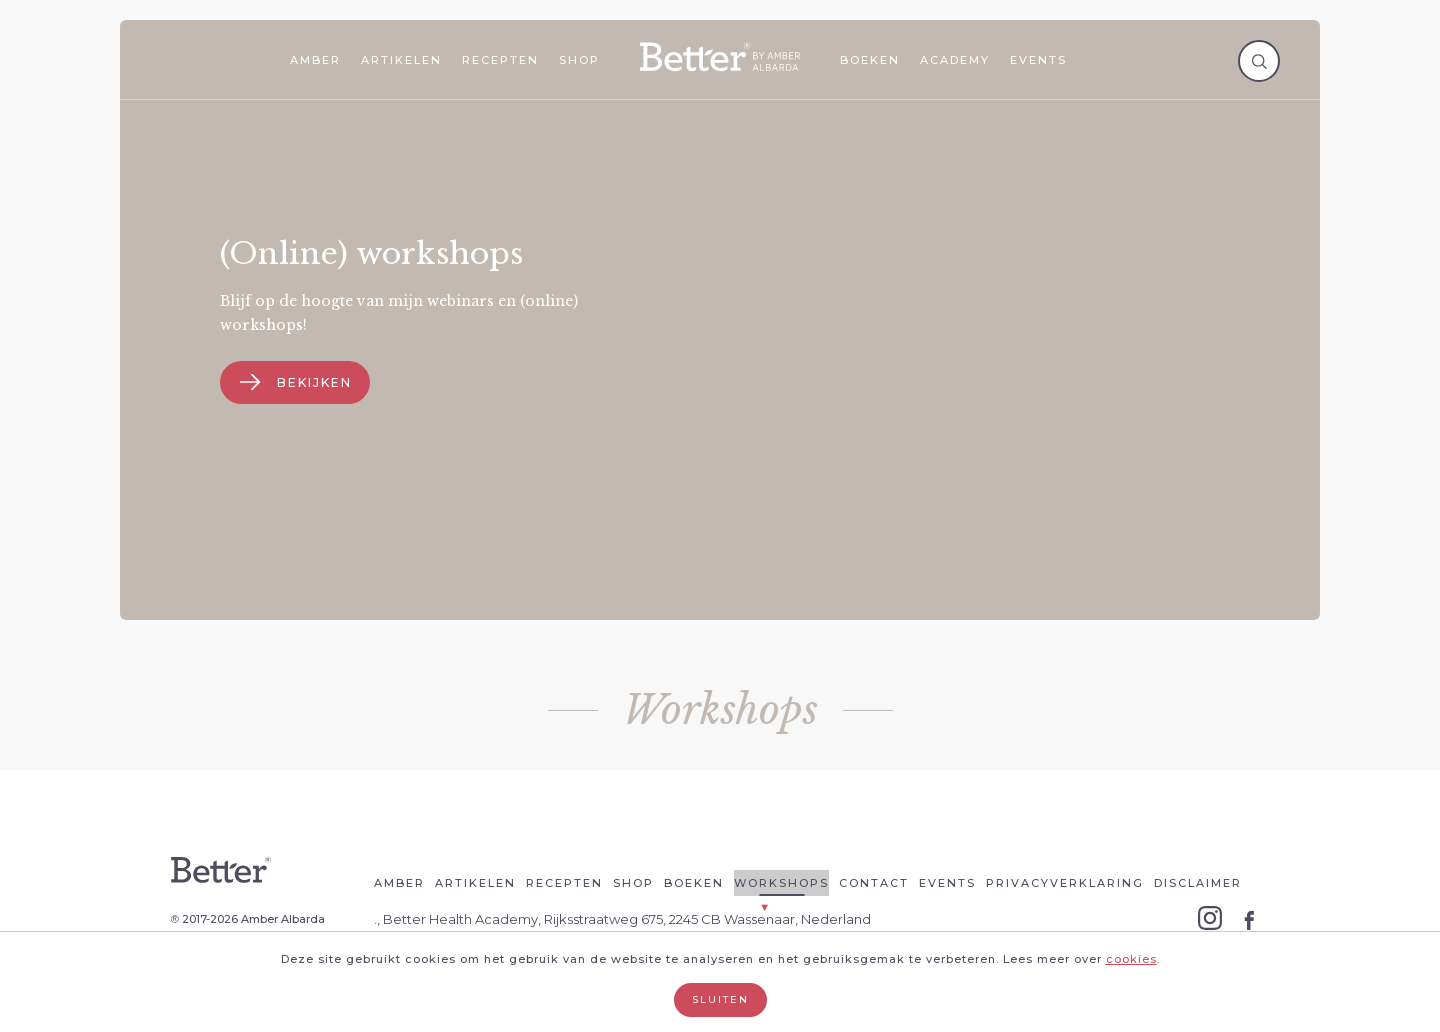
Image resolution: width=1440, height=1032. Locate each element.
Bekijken (296, 382)
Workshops (781, 883)
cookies (1131, 959)
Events (1038, 60)
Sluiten (720, 999)
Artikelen (401, 60)
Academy (955, 60)
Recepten (500, 60)
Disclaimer (1198, 883)
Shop (579, 60)
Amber (315, 60)
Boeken (870, 60)
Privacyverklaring (1065, 883)
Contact (874, 883)
